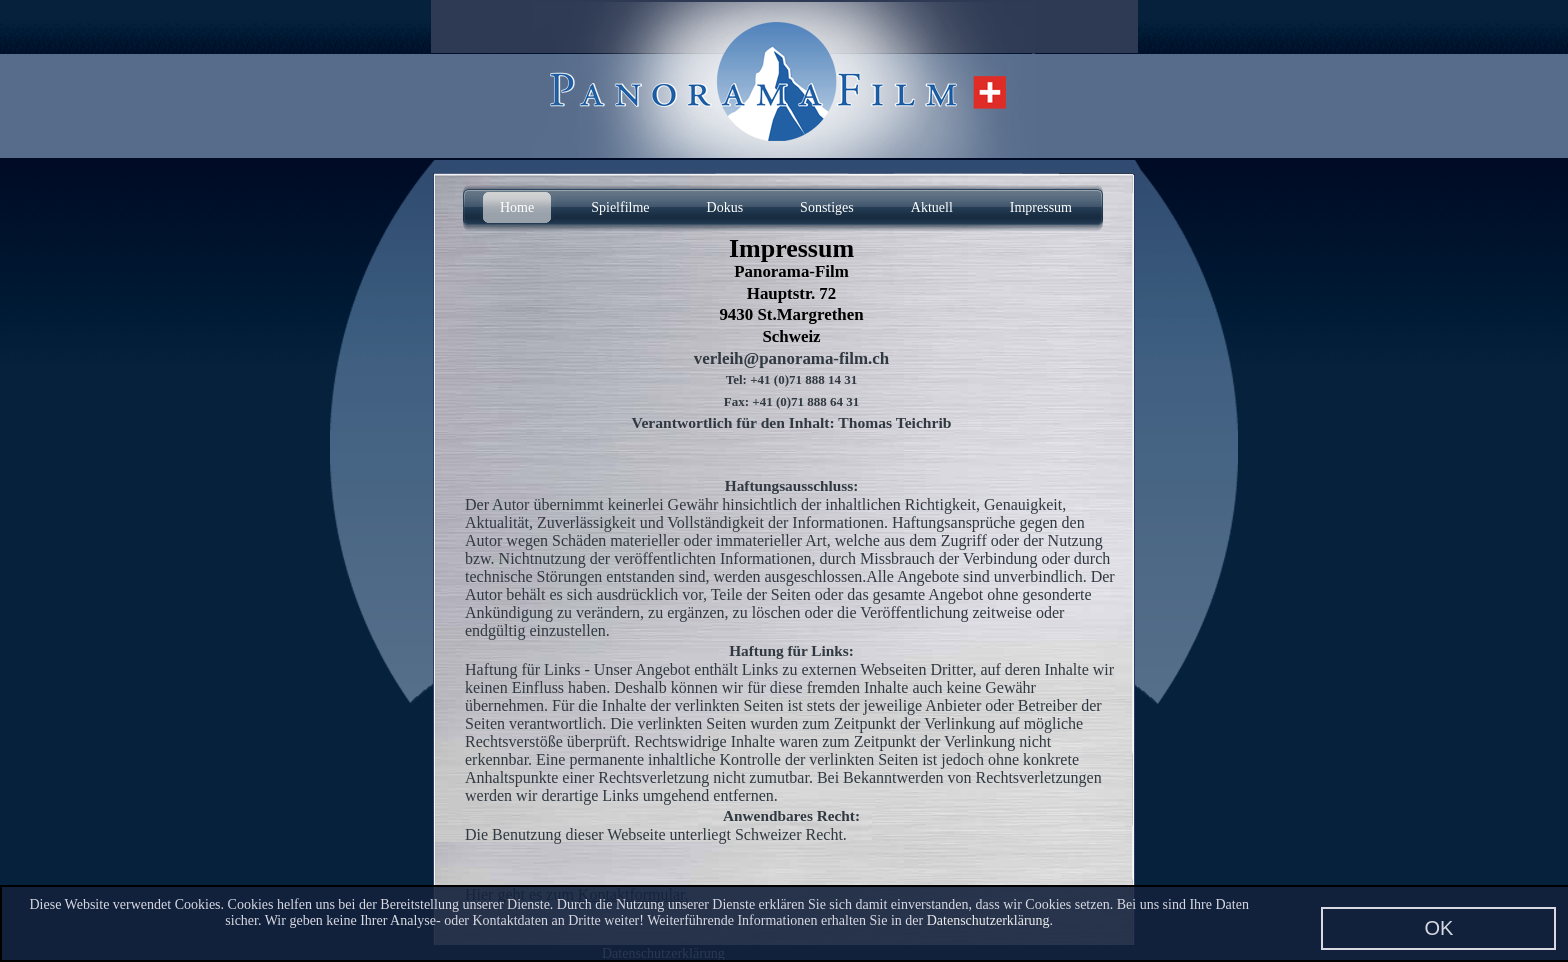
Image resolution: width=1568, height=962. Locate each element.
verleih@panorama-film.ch (791, 358)
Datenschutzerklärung (988, 920)
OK (1438, 928)
